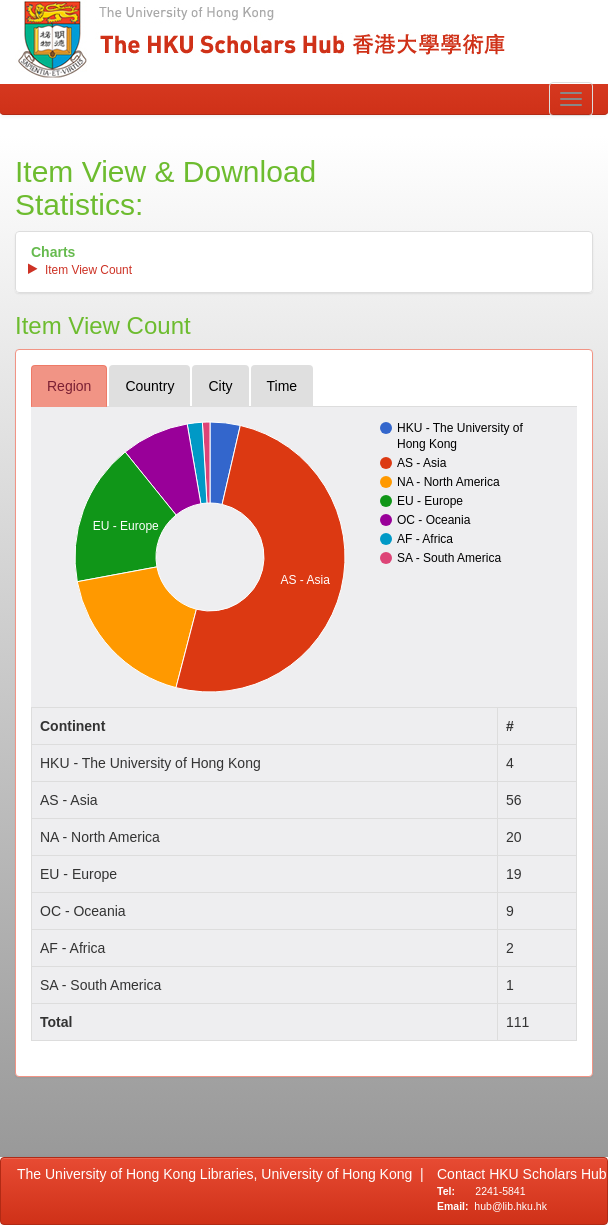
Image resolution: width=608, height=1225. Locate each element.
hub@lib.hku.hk (510, 1206)
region (69, 386)
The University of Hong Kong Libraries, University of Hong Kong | (220, 1174)
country (149, 386)
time (282, 386)
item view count (88, 270)
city (220, 386)
